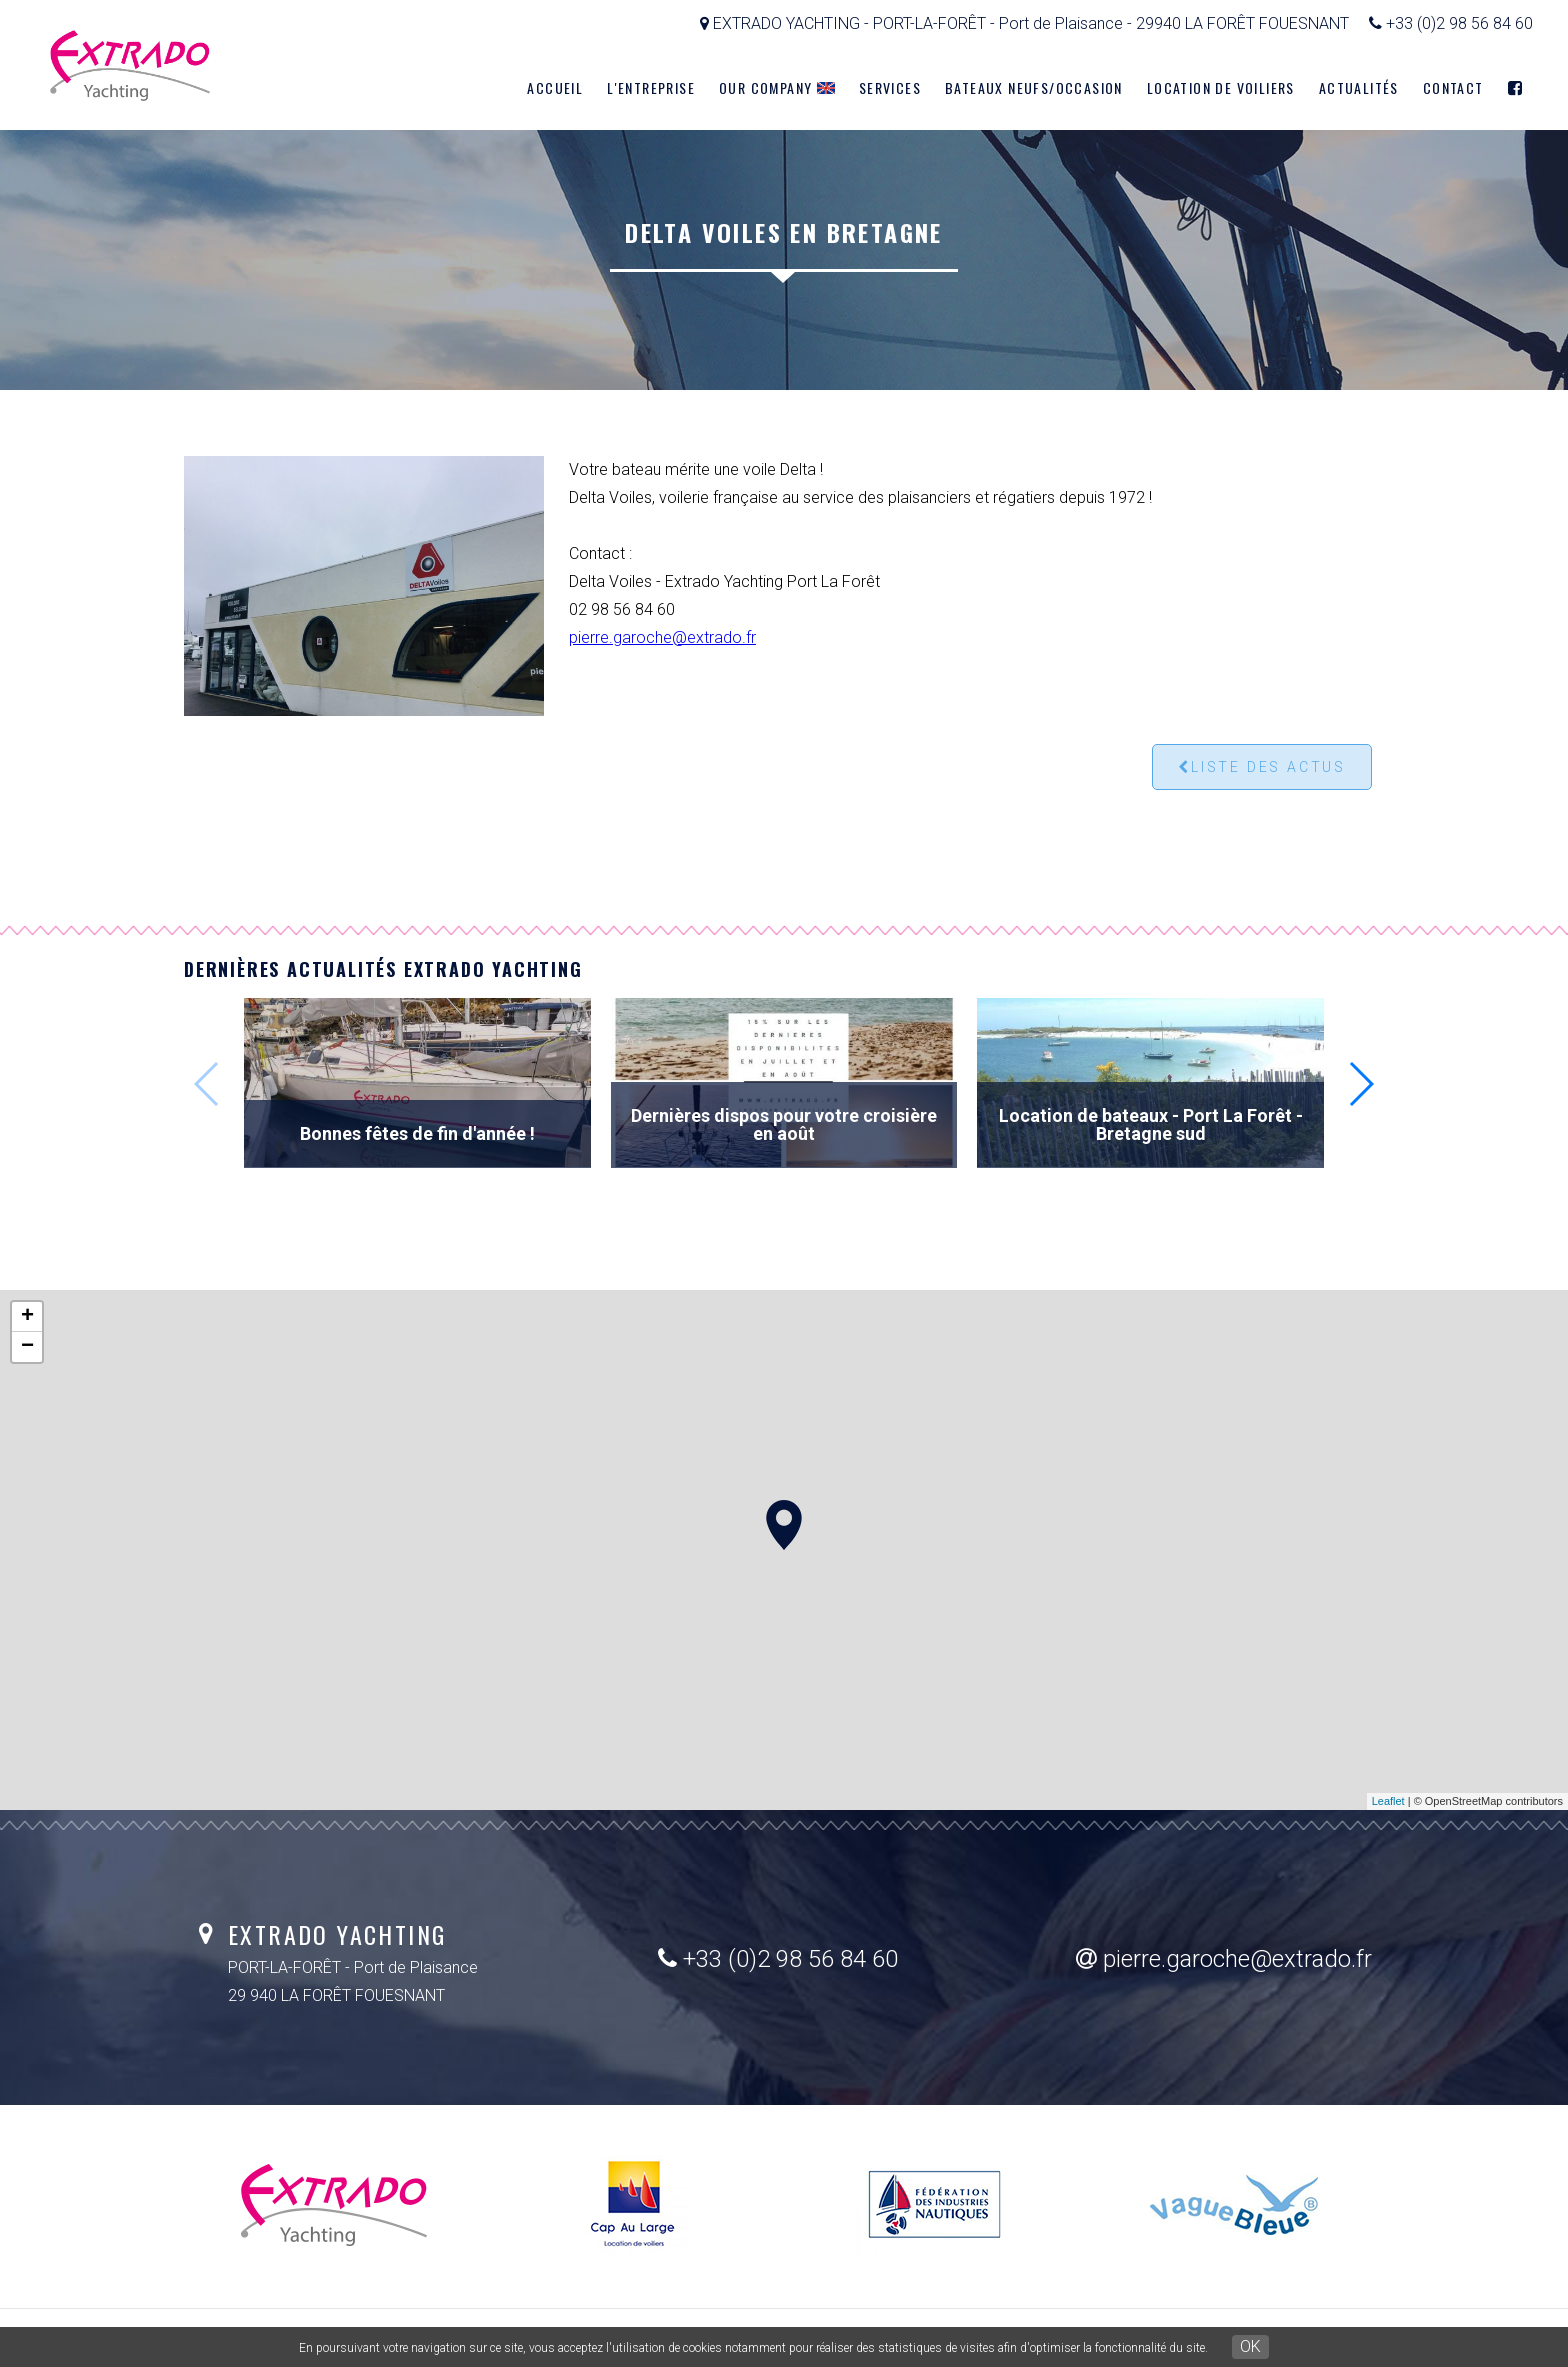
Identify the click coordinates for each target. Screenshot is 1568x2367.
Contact (1453, 87)
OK (1250, 2346)
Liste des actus (1262, 767)
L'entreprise (651, 87)
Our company (777, 87)
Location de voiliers (1221, 87)
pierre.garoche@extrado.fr (662, 637)
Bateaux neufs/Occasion (1034, 87)
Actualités (1359, 87)
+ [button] (27, 1317)
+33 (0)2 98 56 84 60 (778, 1959)
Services (890, 87)
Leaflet (1388, 1801)
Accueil (555, 87)
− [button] (27, 1347)
